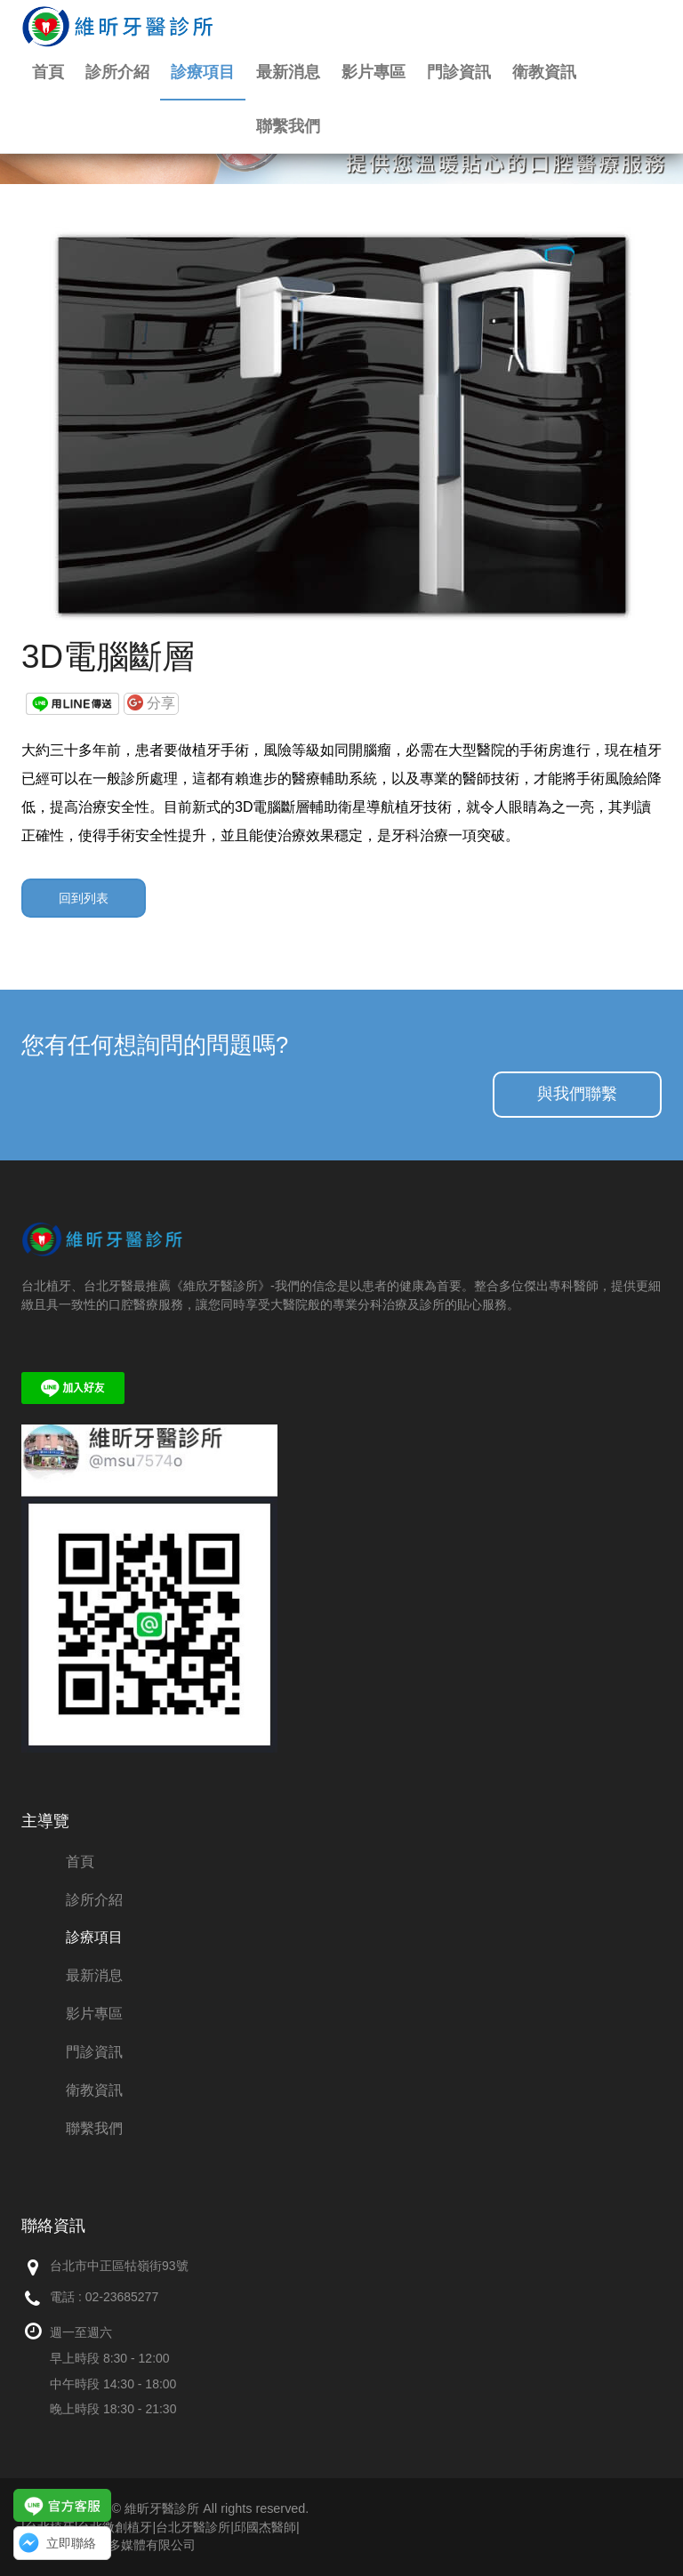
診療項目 (203, 72)
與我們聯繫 (577, 1094)
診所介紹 (117, 72)
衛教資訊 (544, 72)
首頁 (48, 72)
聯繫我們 (288, 126)
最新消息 (288, 72)
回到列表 (83, 898)
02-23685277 (122, 2297)
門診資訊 (459, 72)
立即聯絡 (71, 2543)
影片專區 (374, 72)
